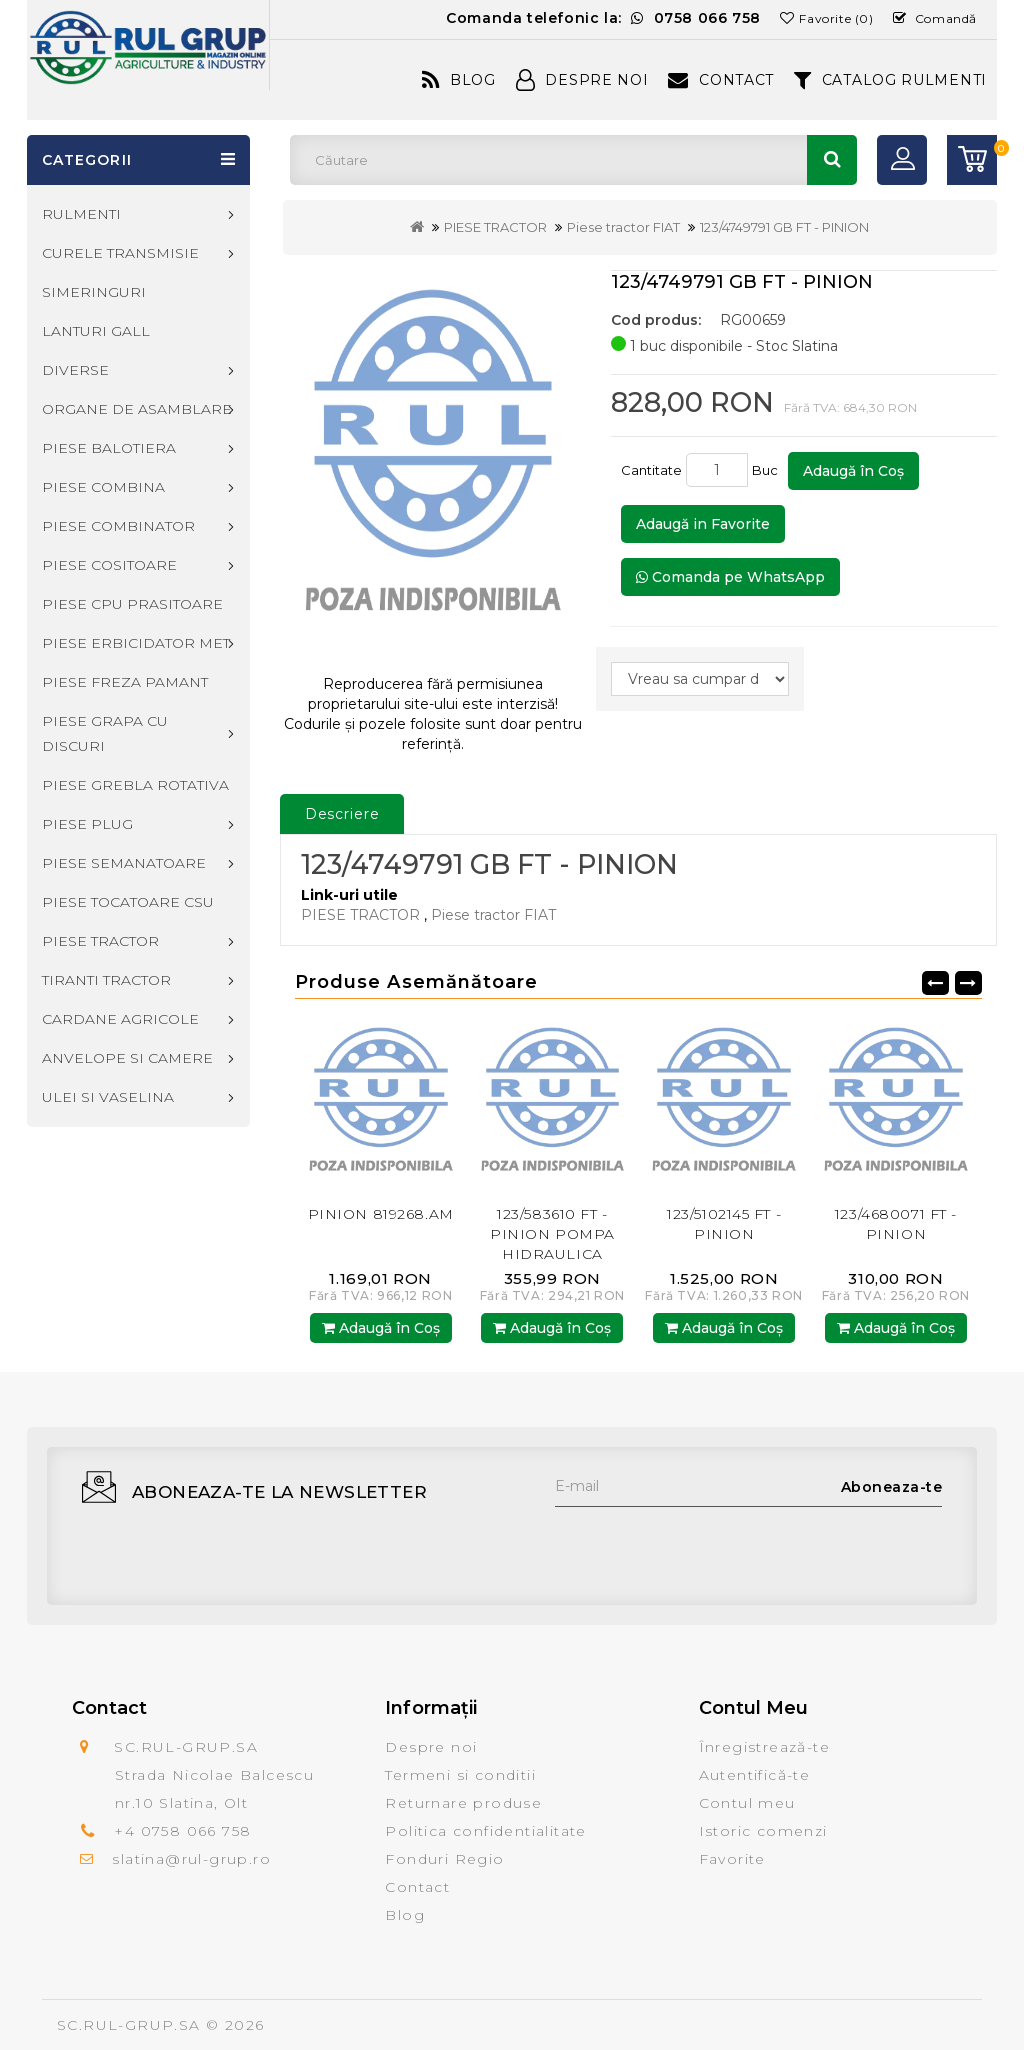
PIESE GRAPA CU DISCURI (105, 733)
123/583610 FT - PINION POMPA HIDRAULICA (552, 1234)
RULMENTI (81, 214)
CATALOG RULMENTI (890, 80)
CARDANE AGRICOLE (120, 1019)
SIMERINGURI (94, 292)
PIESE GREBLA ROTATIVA (135, 785)
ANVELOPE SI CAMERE (127, 1058)
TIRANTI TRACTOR (106, 980)
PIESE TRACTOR (495, 227)
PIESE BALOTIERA (109, 448)
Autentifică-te (755, 1775)
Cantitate (651, 470)
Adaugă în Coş (853, 471)
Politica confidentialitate (485, 1831)
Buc (768, 470)
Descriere (342, 814)
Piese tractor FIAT (623, 227)
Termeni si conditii (460, 1775)
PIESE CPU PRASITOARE (132, 604)
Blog (459, 80)
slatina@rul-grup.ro (191, 1859)
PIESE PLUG (87, 824)
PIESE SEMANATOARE (124, 863)
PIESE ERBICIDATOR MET (136, 643)
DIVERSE (75, 370)
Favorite (732, 1859)
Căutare (832, 160)
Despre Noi (582, 80)
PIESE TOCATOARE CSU (128, 902)
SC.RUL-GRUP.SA (129, 2025)
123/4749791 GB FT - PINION (784, 227)
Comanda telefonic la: (603, 18)
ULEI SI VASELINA (108, 1097)
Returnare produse (463, 1803)
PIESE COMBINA (103, 487)
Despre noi (431, 1747)
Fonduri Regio (444, 1859)
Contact (721, 80)
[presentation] (707, 1546)
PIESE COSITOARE (109, 565)
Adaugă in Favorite (703, 524)
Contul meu (747, 1803)
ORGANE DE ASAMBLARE (137, 409)
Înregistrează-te (764, 1747)
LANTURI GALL (96, 331)
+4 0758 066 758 (182, 1831)
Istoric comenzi (763, 1831)
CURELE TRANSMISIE (120, 253)
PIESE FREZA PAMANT (125, 682)
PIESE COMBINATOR (118, 526)
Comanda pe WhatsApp (730, 577)
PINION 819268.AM (381, 1214)
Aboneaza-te (892, 1487)
